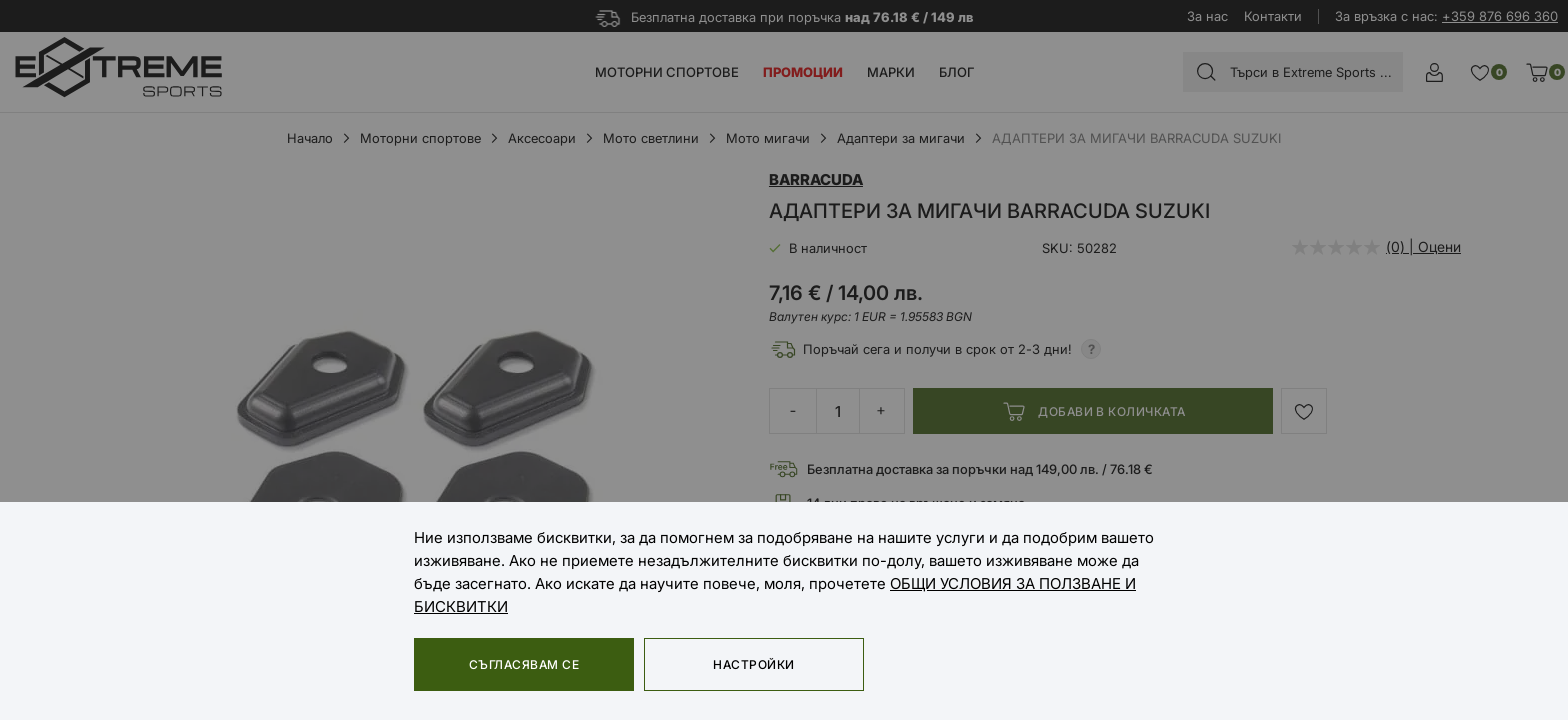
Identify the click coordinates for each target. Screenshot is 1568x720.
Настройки (753, 664)
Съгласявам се (524, 664)
